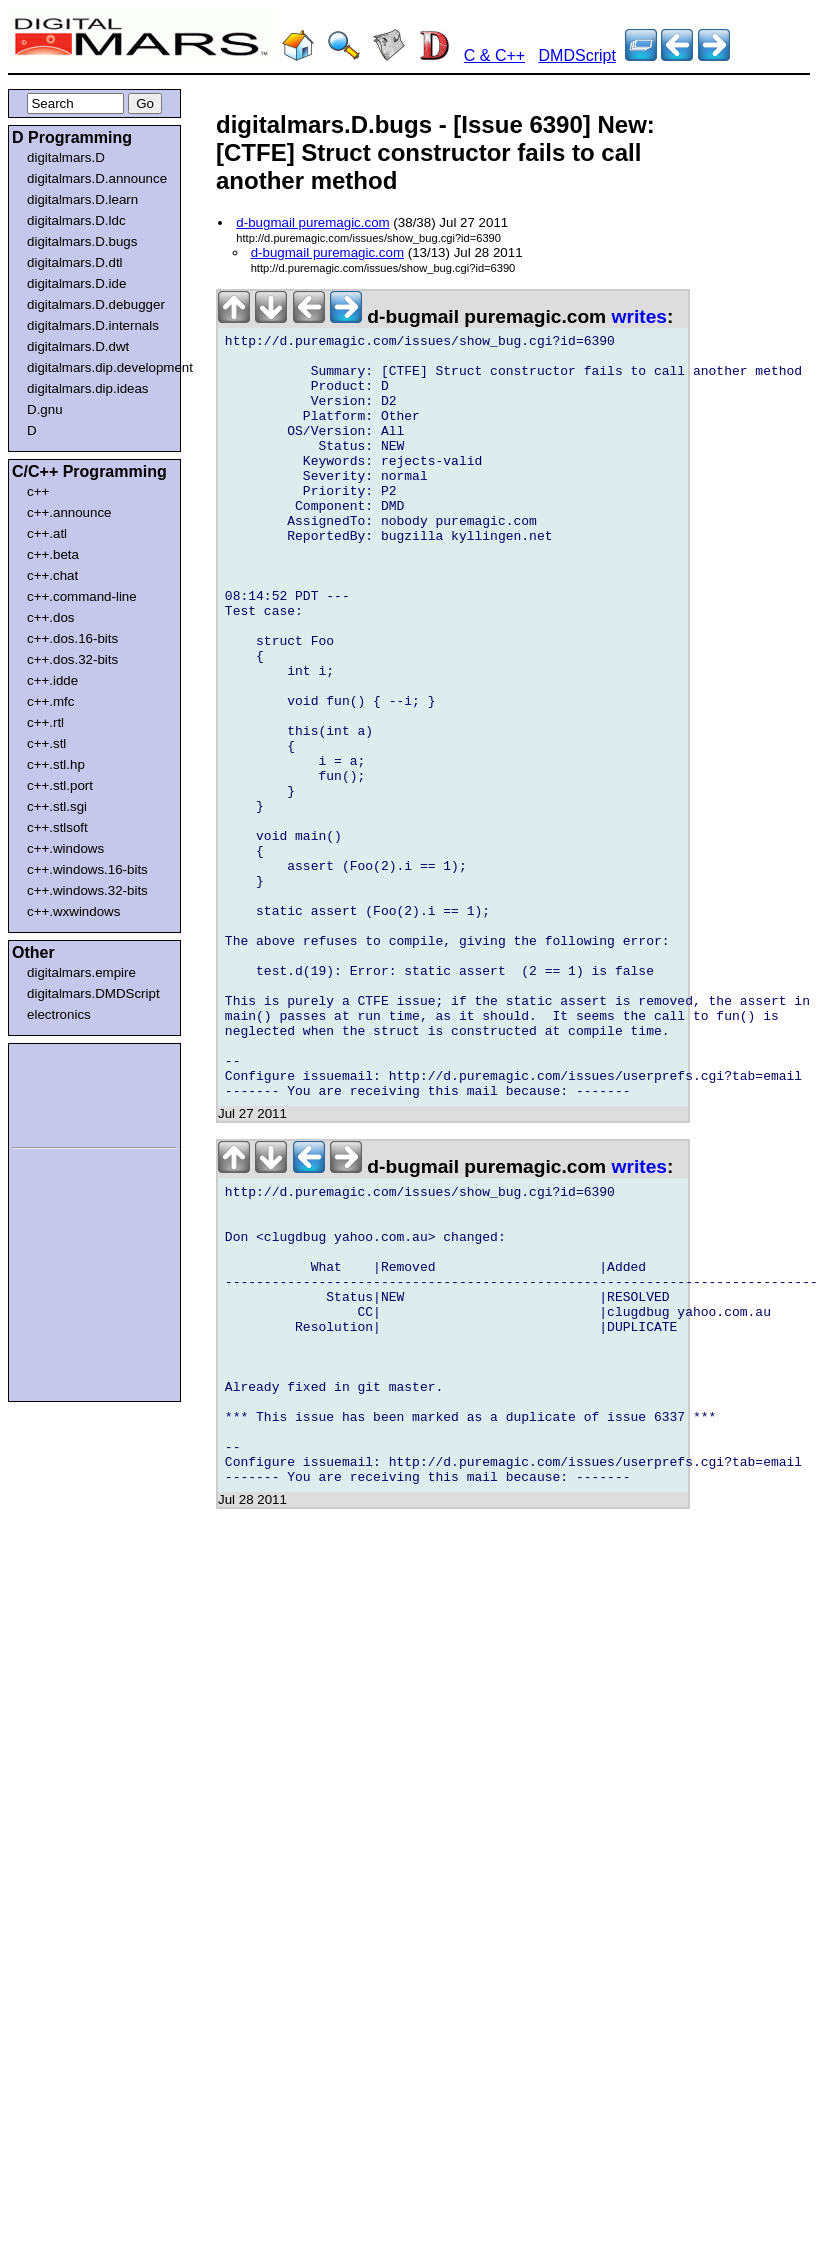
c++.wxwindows (73, 911)
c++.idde (52, 680)
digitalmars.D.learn (82, 199)
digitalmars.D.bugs (82, 241)
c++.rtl (45, 722)
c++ (38, 491)
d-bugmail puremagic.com (312, 222)
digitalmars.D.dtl (75, 262)
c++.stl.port (60, 785)
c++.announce (69, 512)
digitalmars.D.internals (93, 325)
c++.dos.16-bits (72, 638)
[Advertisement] (72, 1092)
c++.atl (47, 533)
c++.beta (53, 554)
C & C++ (494, 55)
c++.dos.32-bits (72, 659)
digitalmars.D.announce (97, 178)
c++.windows (65, 848)
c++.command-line (82, 596)
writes (639, 316)
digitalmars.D (66, 157)
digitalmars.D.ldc (76, 220)
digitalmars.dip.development (98, 367)
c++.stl (46, 743)
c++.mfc (50, 701)
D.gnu (45, 409)
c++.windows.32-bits (87, 890)
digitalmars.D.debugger (96, 304)
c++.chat (52, 575)
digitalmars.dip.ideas (88, 388)
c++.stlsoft (57, 827)
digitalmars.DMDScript (93, 993)
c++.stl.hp (56, 764)
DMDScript (577, 55)
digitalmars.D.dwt (78, 346)
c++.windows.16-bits (87, 869)
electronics (59, 1014)
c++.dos (50, 617)
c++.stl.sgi (57, 806)
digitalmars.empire (81, 972)
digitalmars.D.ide (76, 283)
